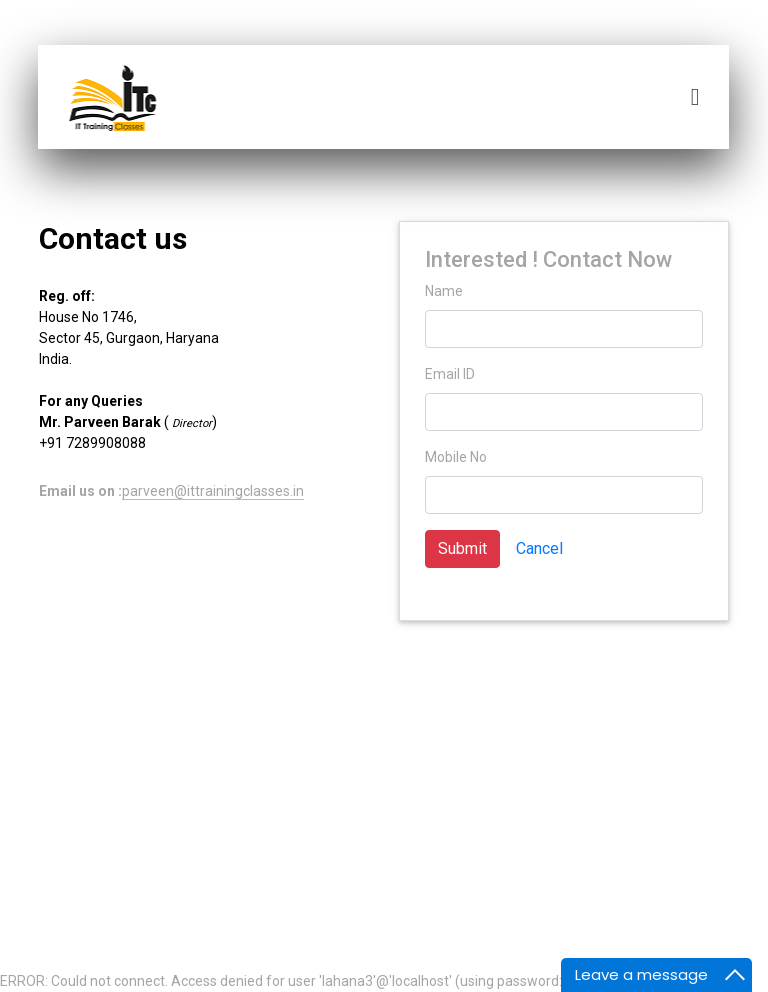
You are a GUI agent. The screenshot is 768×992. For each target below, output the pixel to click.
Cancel (539, 548)
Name (444, 291)
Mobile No (456, 457)
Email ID (450, 374)
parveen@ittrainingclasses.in (213, 491)
